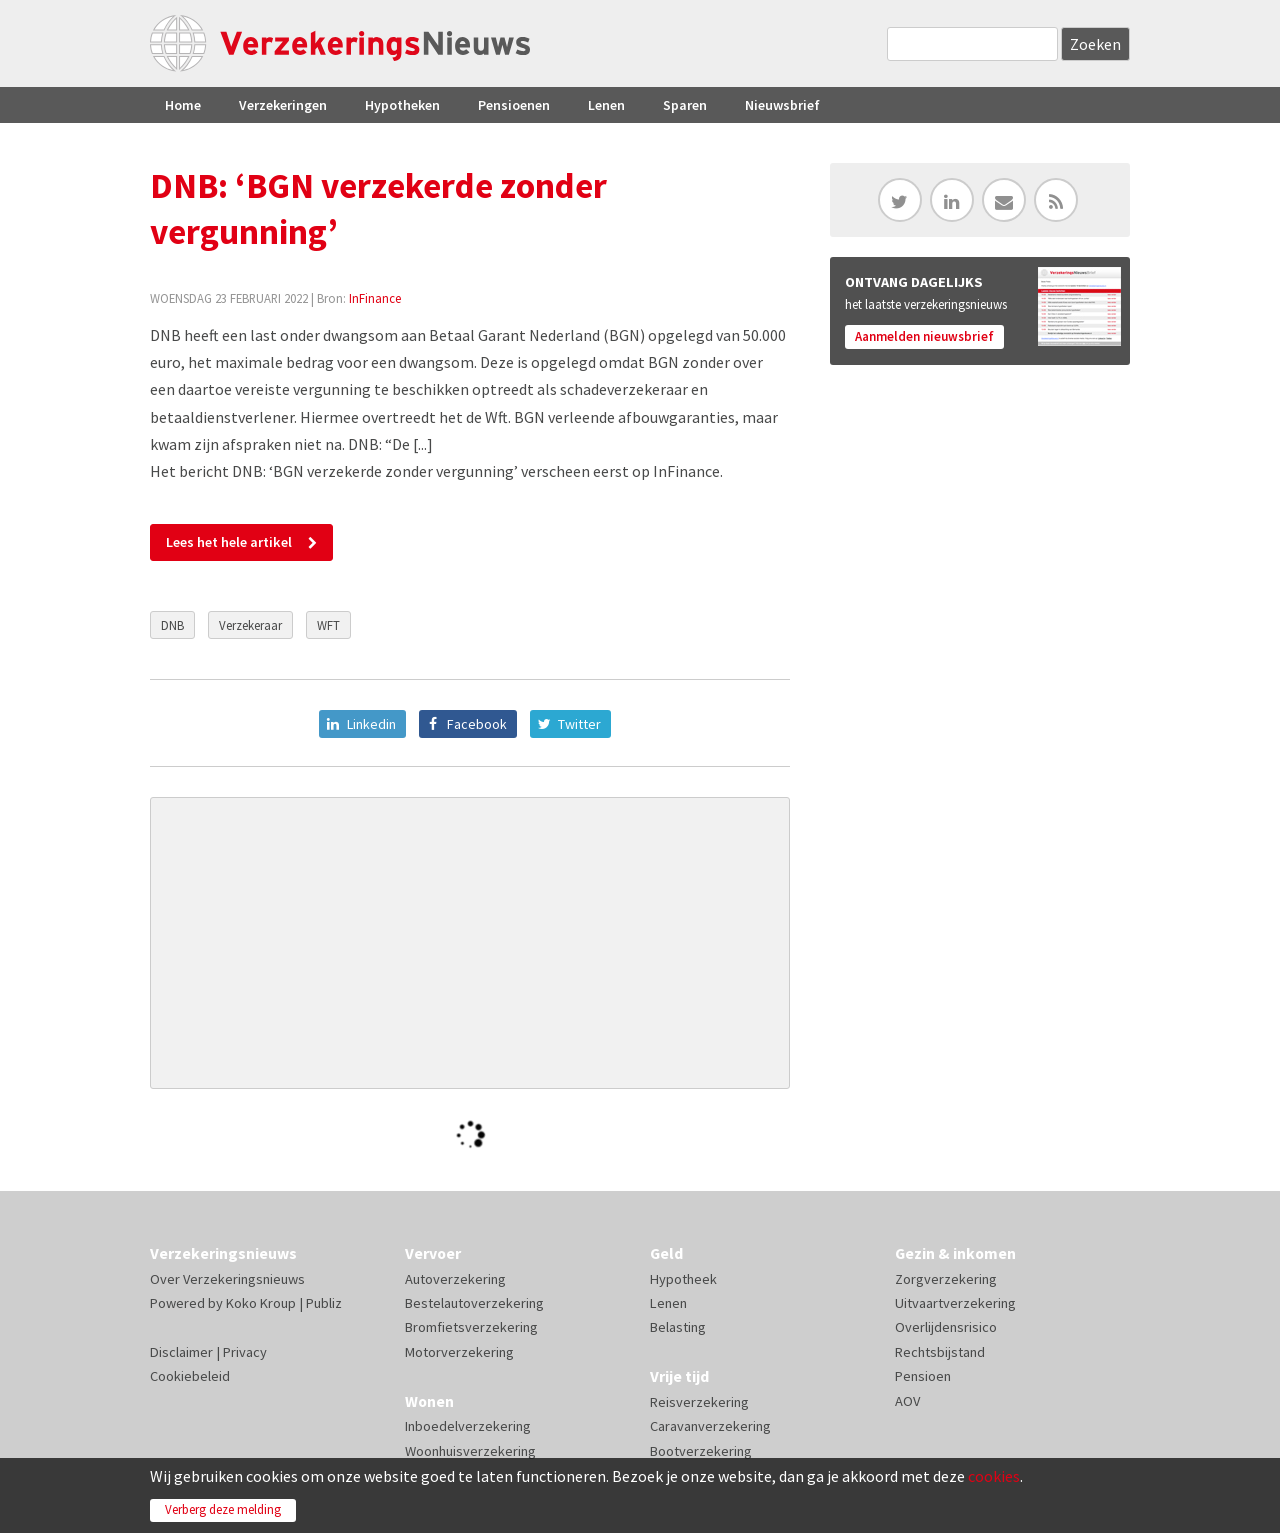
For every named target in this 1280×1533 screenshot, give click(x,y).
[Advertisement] (470, 943)
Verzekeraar (250, 625)
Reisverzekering (699, 1402)
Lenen (606, 105)
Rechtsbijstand (940, 1352)
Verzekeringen (283, 105)
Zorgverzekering (946, 1279)
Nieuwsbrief (782, 105)
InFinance (375, 298)
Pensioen (923, 1376)
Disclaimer (181, 1352)
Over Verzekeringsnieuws (227, 1279)
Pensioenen (514, 105)
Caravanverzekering (710, 1426)
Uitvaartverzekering (955, 1303)
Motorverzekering (459, 1352)
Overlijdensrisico (946, 1327)
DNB (172, 625)
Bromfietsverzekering (471, 1327)
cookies (994, 1476)
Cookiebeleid (190, 1376)
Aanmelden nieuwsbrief (924, 336)
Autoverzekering (455, 1279)
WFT (328, 625)
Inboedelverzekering (468, 1426)
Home (183, 105)
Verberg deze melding (223, 1509)
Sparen (685, 105)
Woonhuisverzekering (470, 1451)
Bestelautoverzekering (474, 1303)
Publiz (324, 1303)
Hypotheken (402, 105)
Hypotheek (683, 1279)
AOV (907, 1401)
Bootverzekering (701, 1451)
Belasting (678, 1327)
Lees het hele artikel (229, 542)
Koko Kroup (261, 1303)
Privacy (245, 1352)
